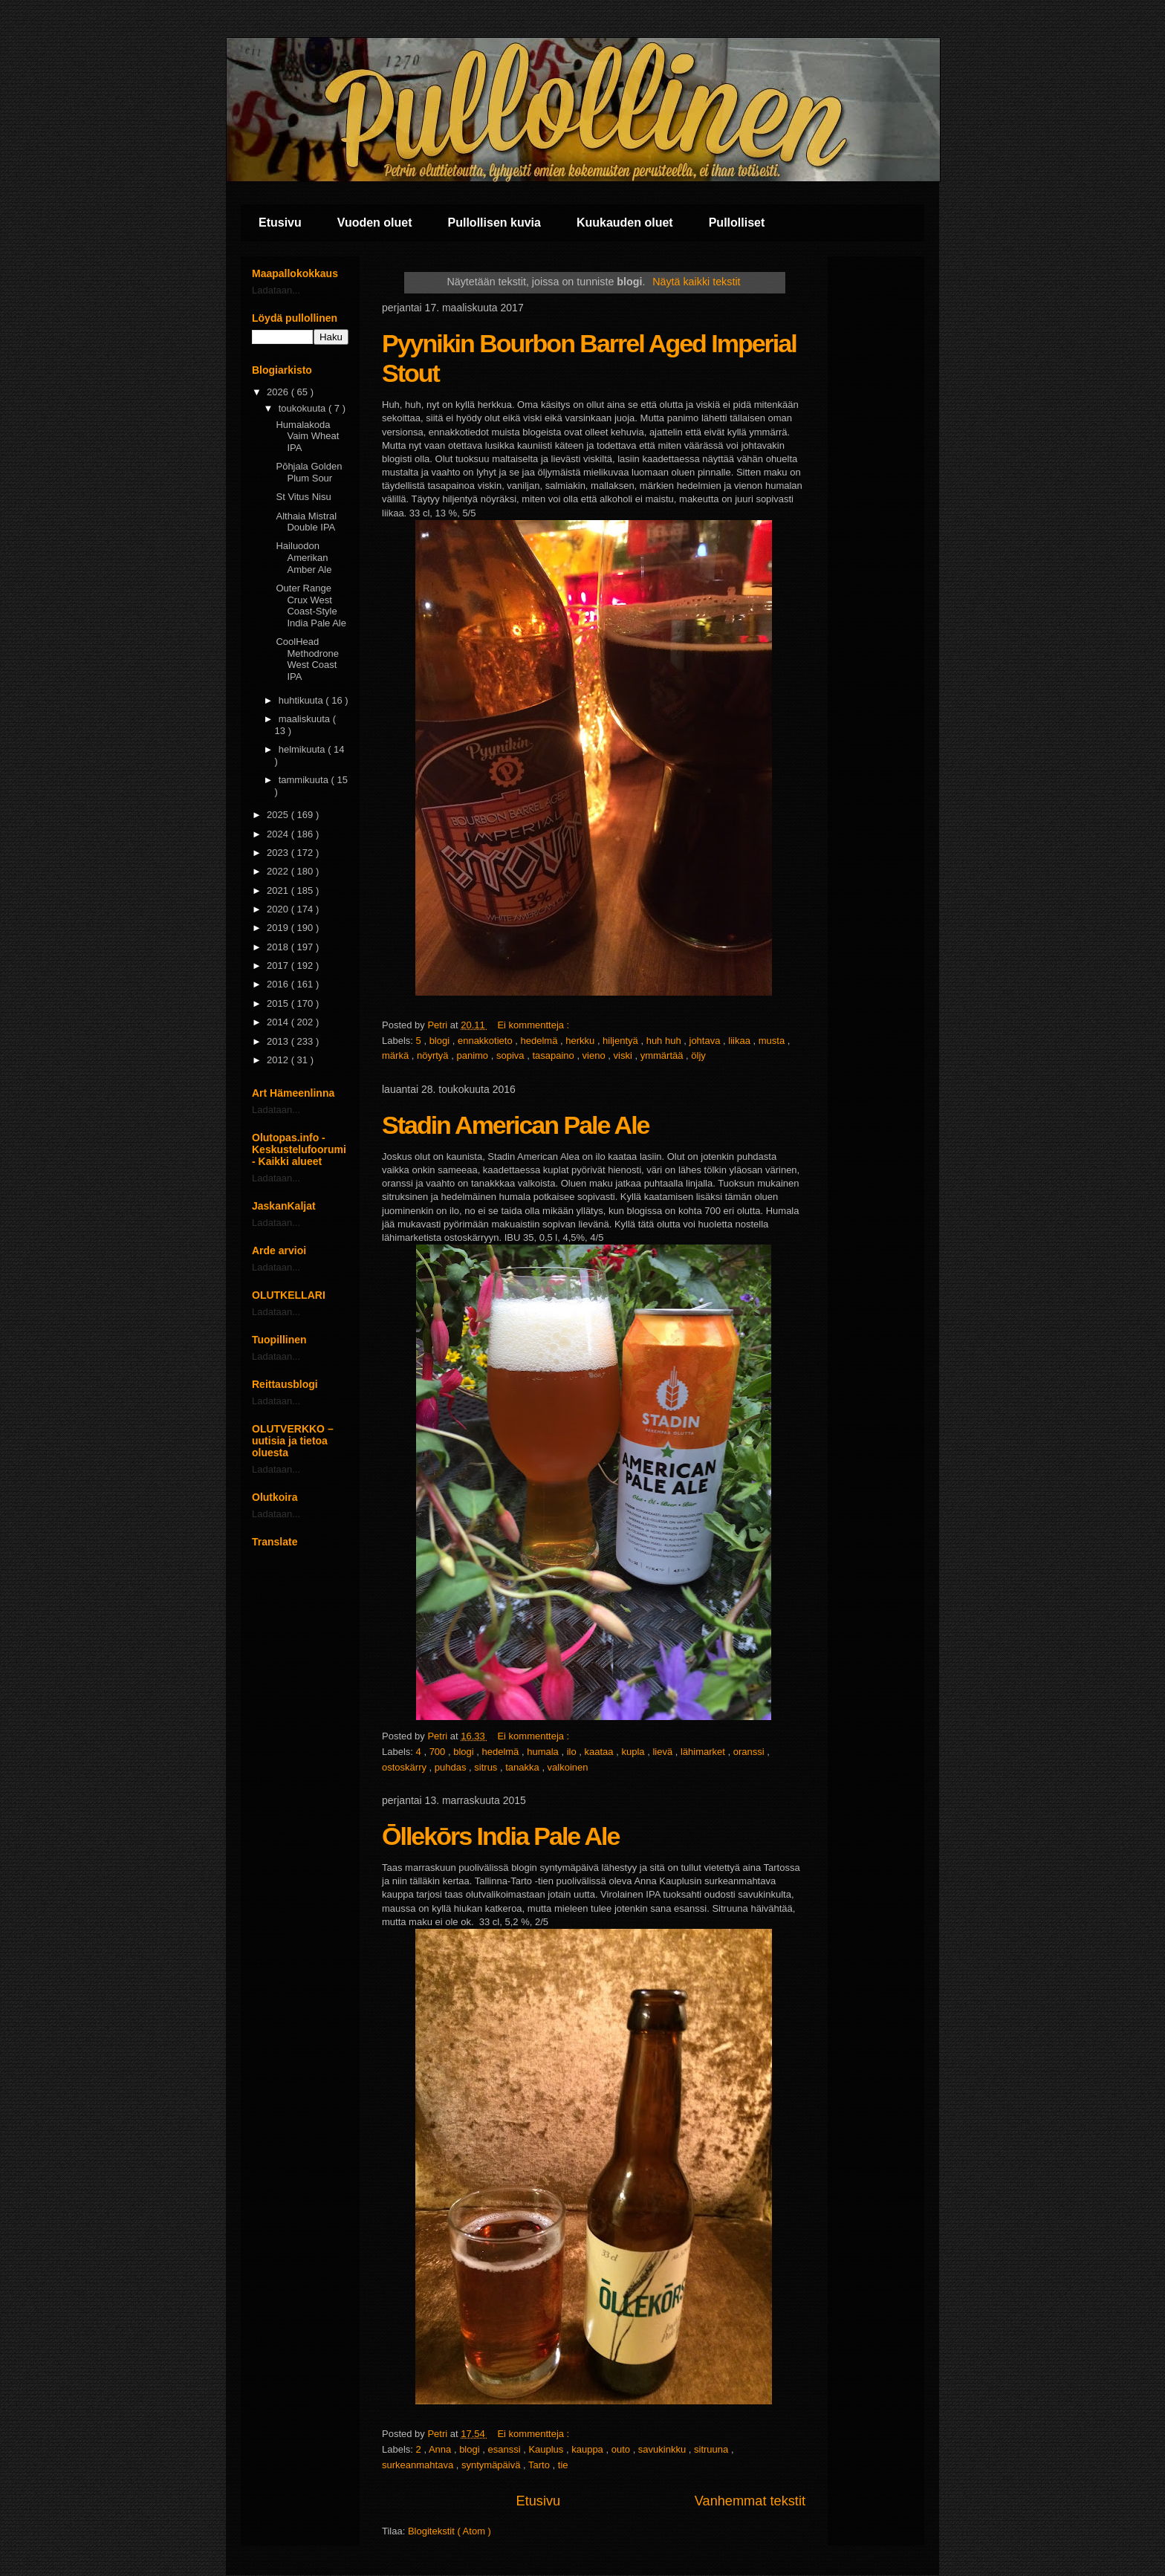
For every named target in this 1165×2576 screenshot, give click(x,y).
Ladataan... (276, 290)
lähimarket (704, 1751)
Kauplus (547, 2449)
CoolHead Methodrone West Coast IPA (307, 659)
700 (438, 1751)
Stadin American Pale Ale (515, 1125)
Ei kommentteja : (534, 1025)
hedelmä (540, 1040)
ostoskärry (405, 1767)
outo (622, 2449)
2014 (279, 1022)
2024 (279, 834)
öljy (698, 1055)
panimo (473, 1055)
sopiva (511, 1055)
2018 (279, 947)
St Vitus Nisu (303, 496)
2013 (279, 1041)
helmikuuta (303, 749)
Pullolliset (737, 222)
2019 (279, 927)
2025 (279, 814)
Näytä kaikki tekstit (696, 282)
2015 (279, 1003)
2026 (279, 392)
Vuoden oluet (374, 222)
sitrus (487, 1767)
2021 (279, 890)
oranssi (750, 1751)
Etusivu (280, 222)
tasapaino (554, 1055)
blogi (440, 1040)
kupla (634, 1751)
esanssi (505, 2449)
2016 (279, 984)
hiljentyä (621, 1040)
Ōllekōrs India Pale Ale (500, 1836)
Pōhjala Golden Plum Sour (309, 472)
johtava (706, 1040)
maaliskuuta (306, 718)
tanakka (523, 1767)
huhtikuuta (302, 700)
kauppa (588, 2449)
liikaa (740, 1040)
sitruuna (712, 2449)
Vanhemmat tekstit (750, 2501)
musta (773, 1040)
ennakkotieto (486, 1040)
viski (624, 1055)
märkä (397, 1055)
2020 (279, 909)
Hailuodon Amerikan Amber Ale (303, 557)
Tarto (540, 2464)
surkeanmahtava (419, 2464)
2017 (279, 965)
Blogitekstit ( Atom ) (449, 2531)
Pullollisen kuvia (494, 222)
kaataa (601, 1751)
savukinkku (663, 2449)
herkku (581, 1040)
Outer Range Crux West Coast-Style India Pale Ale (311, 606)
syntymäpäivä (492, 2464)
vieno (595, 1055)
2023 (279, 852)
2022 (279, 871)
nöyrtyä (434, 1055)
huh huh (665, 1040)
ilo (573, 1751)
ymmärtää (663, 1055)
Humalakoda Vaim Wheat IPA (307, 436)
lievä (663, 1751)
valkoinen (568, 1767)
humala (544, 1751)
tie (563, 2464)
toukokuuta (303, 408)
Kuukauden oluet (625, 222)
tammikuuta (305, 779)
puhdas (452, 1767)
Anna (441, 2449)
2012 (279, 1059)
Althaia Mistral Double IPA (306, 521)
